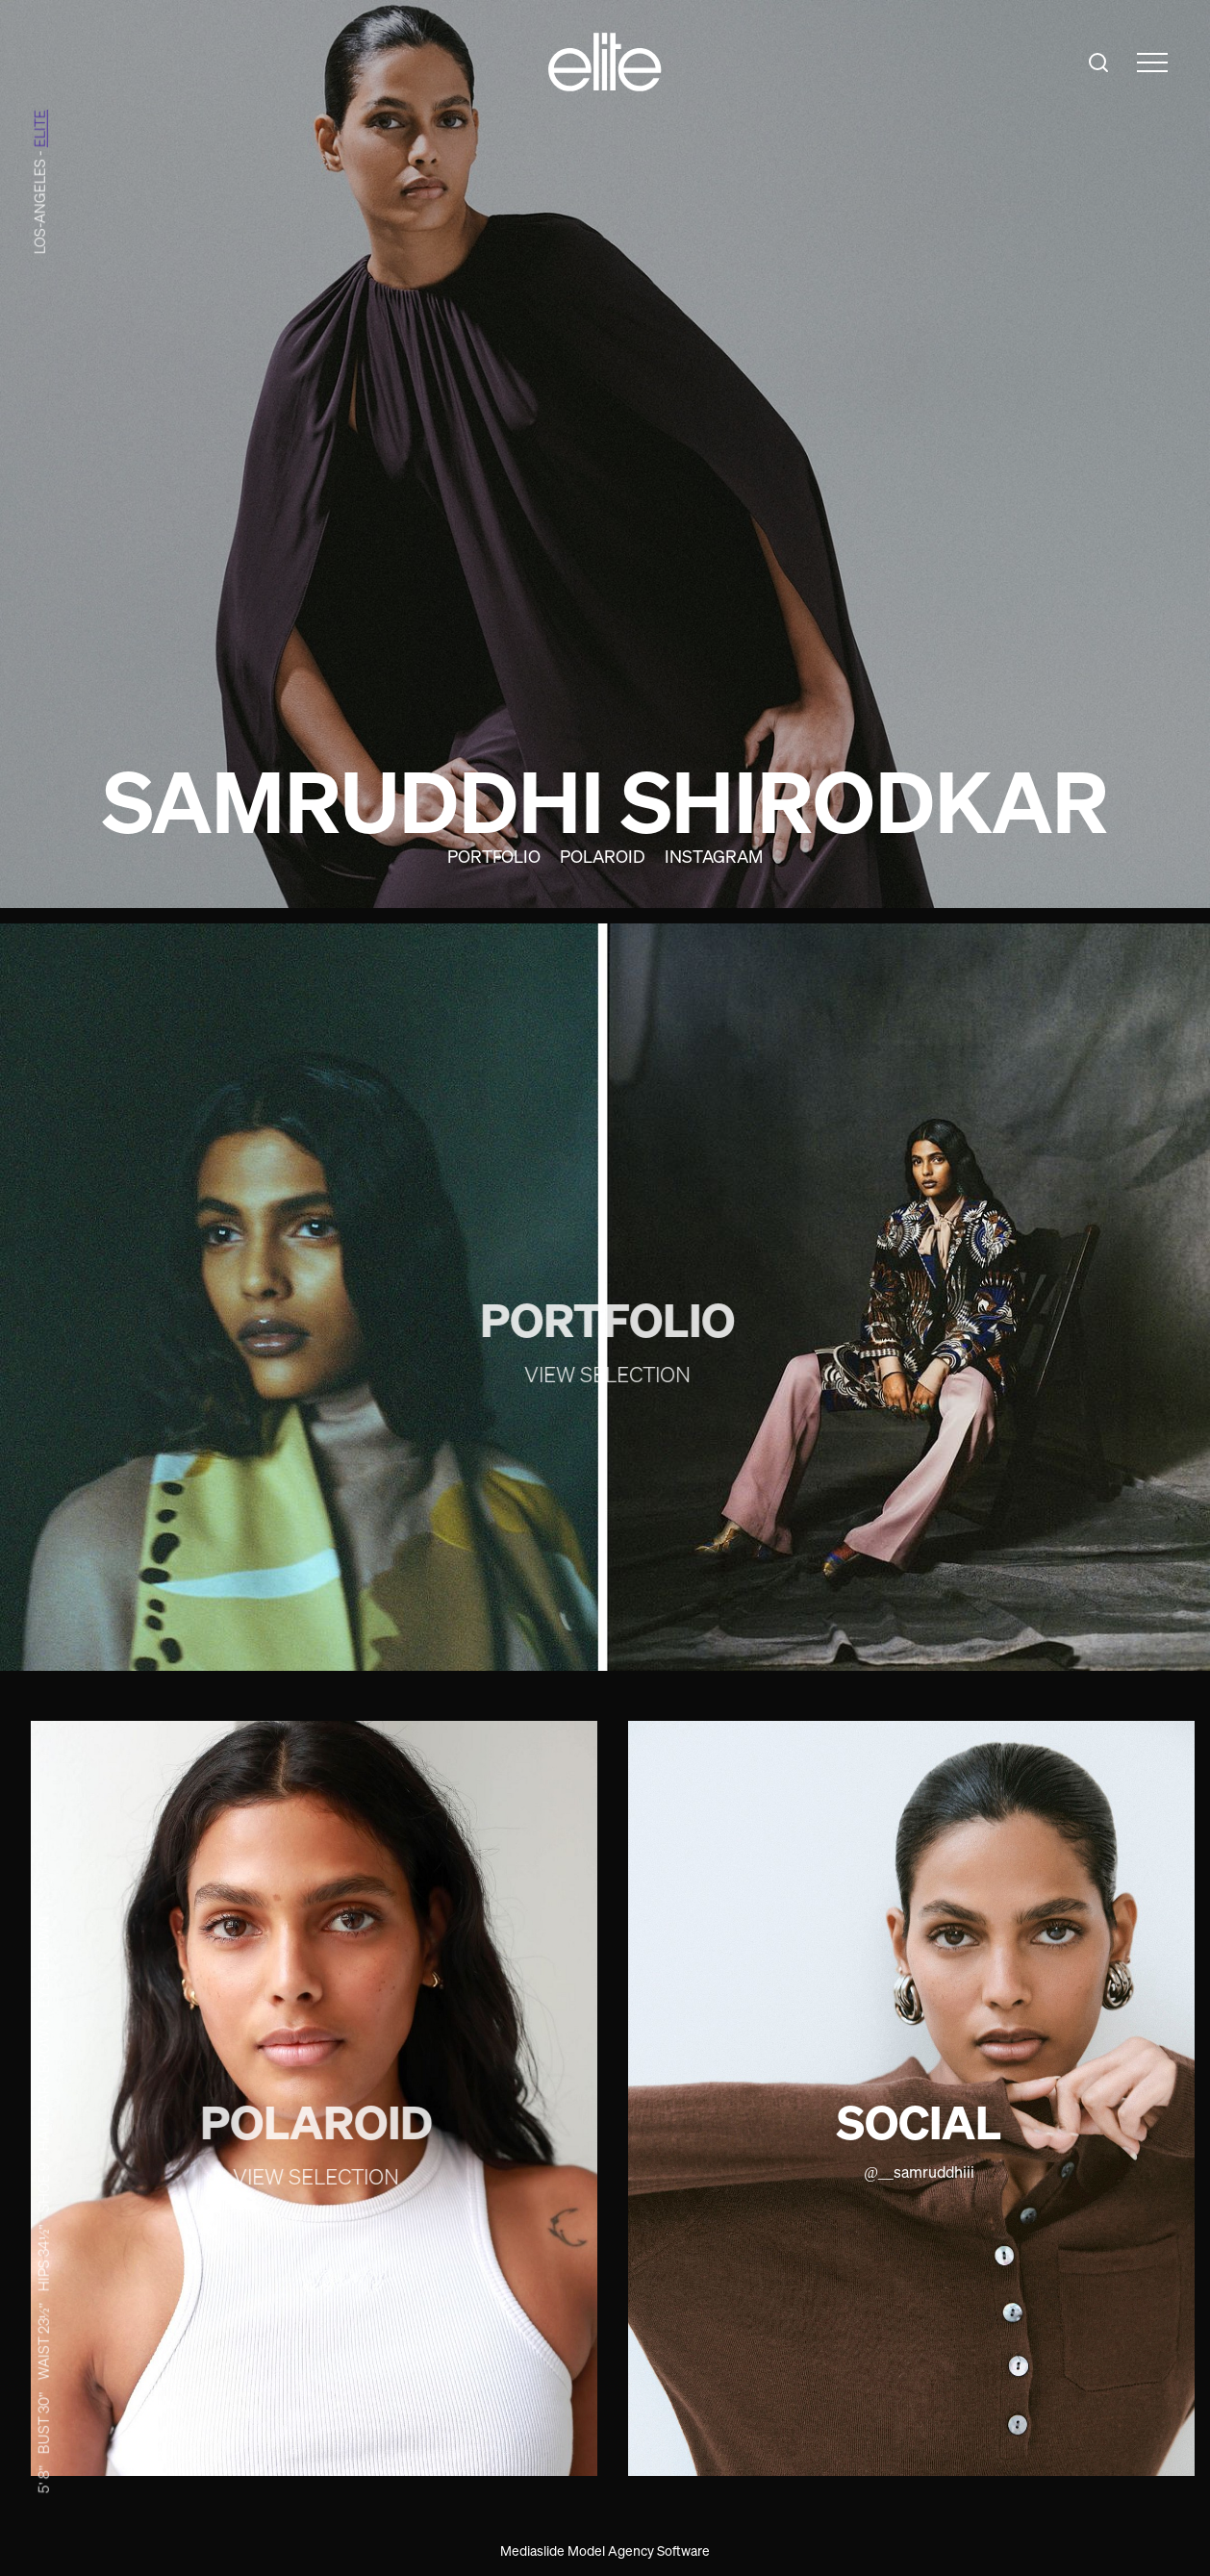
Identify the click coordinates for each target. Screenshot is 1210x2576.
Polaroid (602, 856)
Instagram (714, 856)
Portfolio (494, 856)
